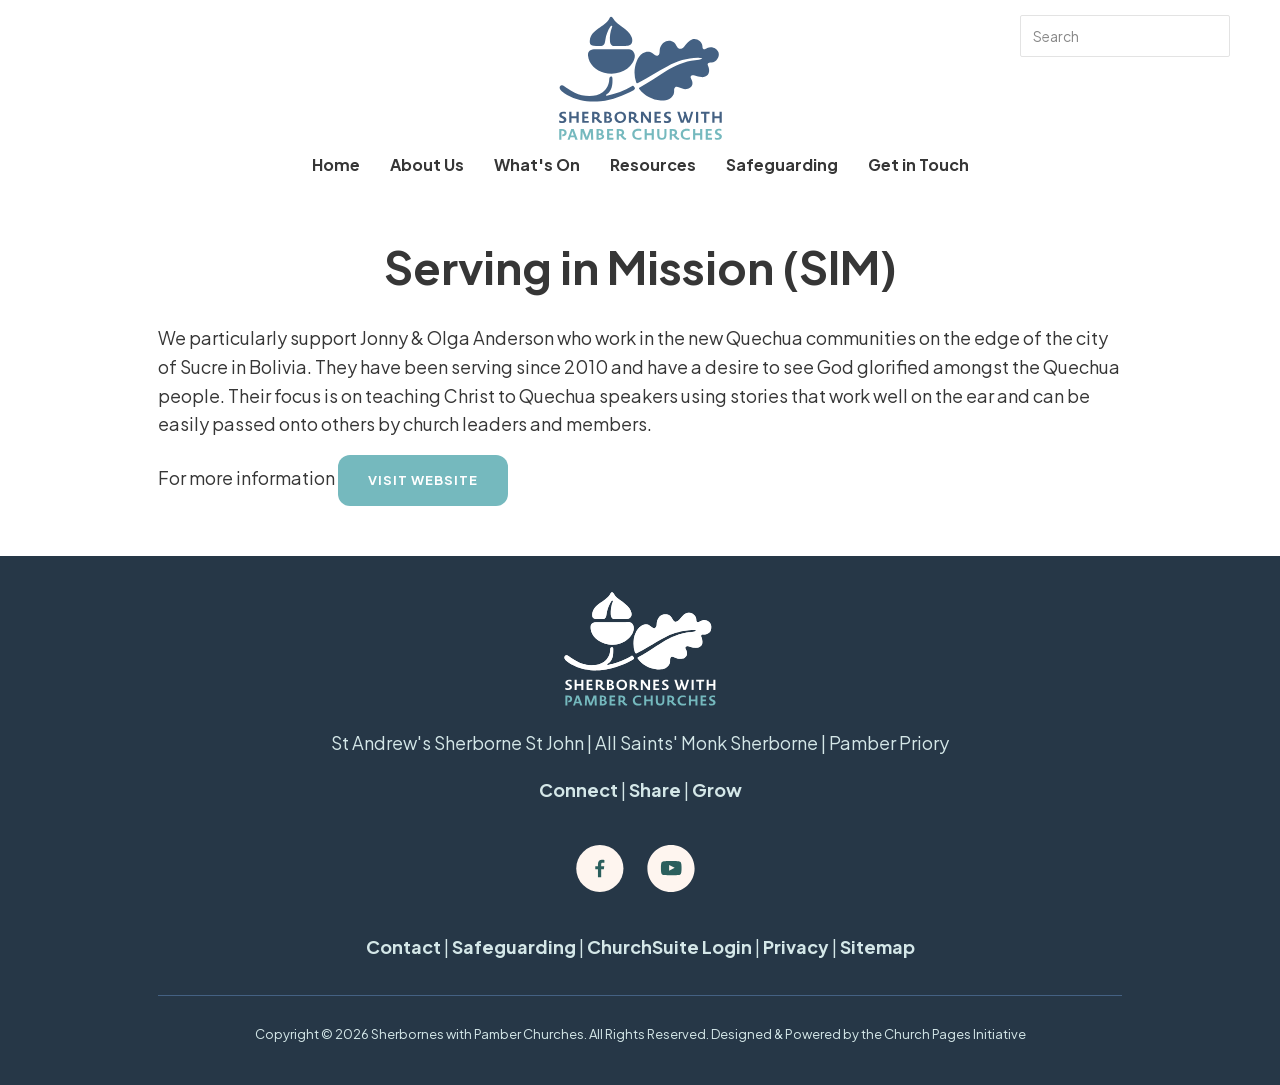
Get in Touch (918, 164)
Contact (403, 946)
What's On (537, 164)
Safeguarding (782, 164)
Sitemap (877, 946)
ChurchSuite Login (669, 946)
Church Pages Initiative (955, 1034)
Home (336, 164)
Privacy (796, 946)
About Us (427, 164)
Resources (653, 164)
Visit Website (423, 480)
